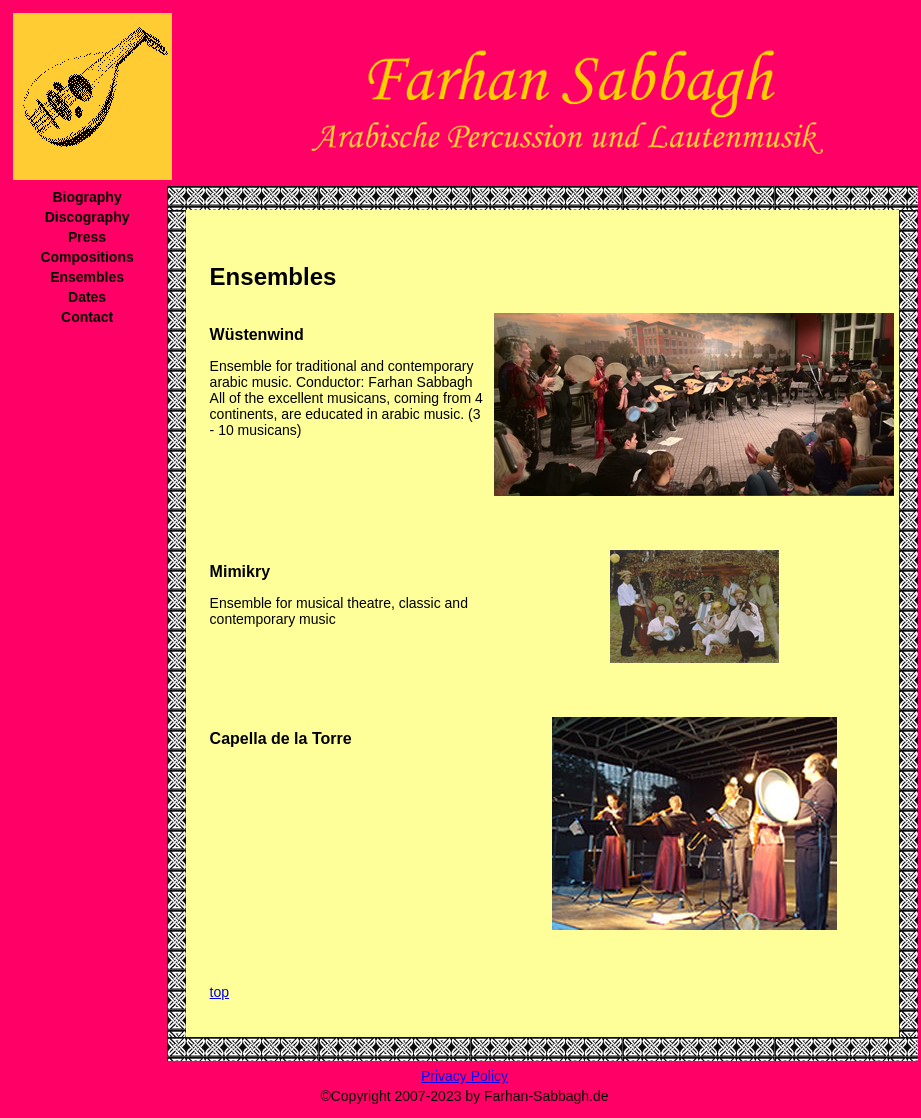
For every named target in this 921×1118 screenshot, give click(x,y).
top (219, 992)
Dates (87, 297)
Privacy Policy (464, 1076)
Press (87, 237)
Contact (87, 317)
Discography (87, 217)
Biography (86, 197)
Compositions (86, 257)
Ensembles (87, 277)
